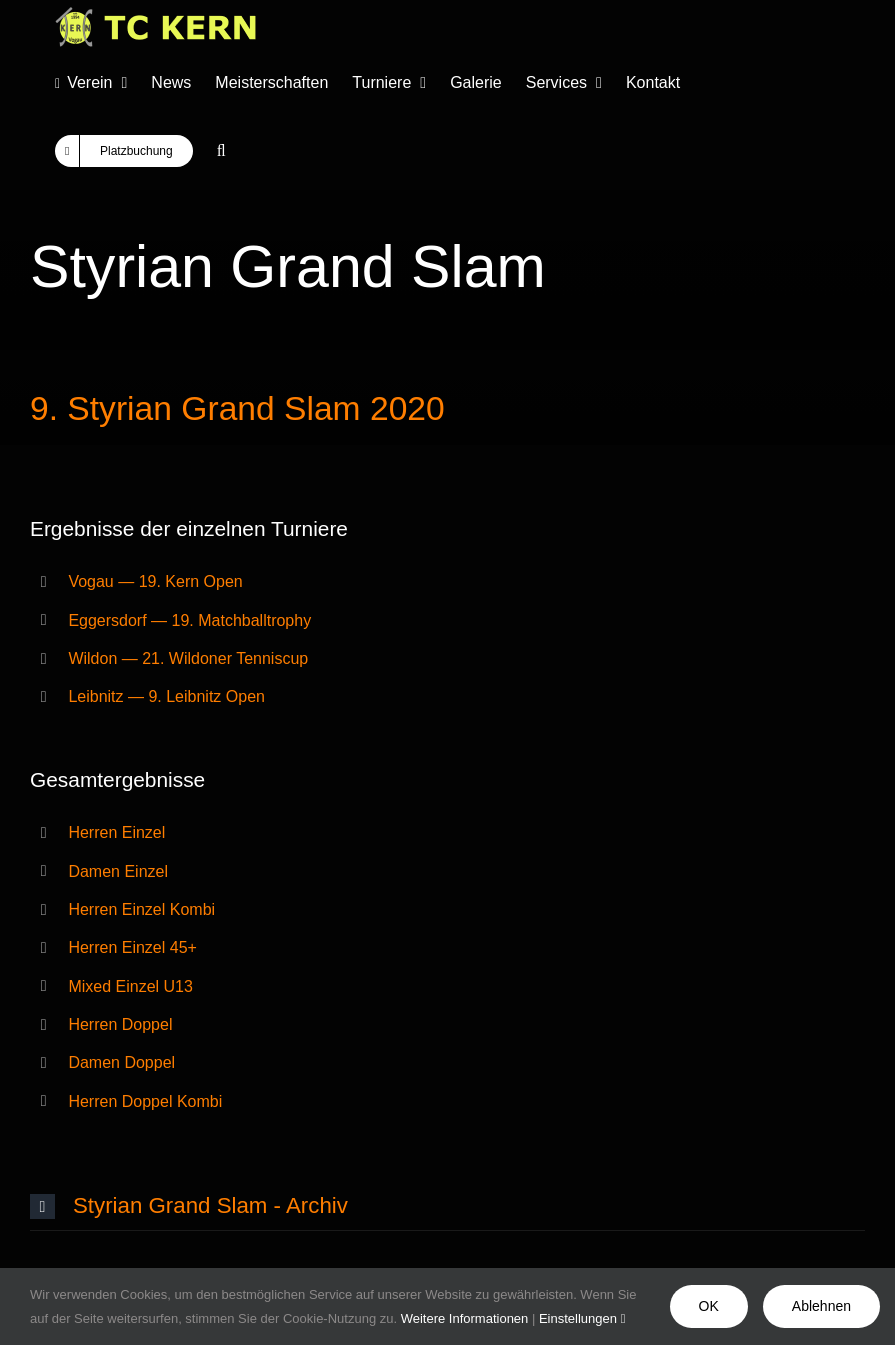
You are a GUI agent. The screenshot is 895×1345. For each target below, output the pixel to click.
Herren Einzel (116, 832)
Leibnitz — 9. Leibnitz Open (166, 696)
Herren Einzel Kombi (141, 909)
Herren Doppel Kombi (145, 1101)
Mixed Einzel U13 (130, 986)
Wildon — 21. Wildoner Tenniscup (188, 658)
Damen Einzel (118, 871)
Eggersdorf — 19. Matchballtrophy (189, 620)
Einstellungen (582, 1318)
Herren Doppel (120, 1024)
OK (709, 1306)
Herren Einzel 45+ (132, 947)
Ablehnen (821, 1306)
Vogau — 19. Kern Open (155, 581)
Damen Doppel (121, 1062)
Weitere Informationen (465, 1318)
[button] (221, 151)
